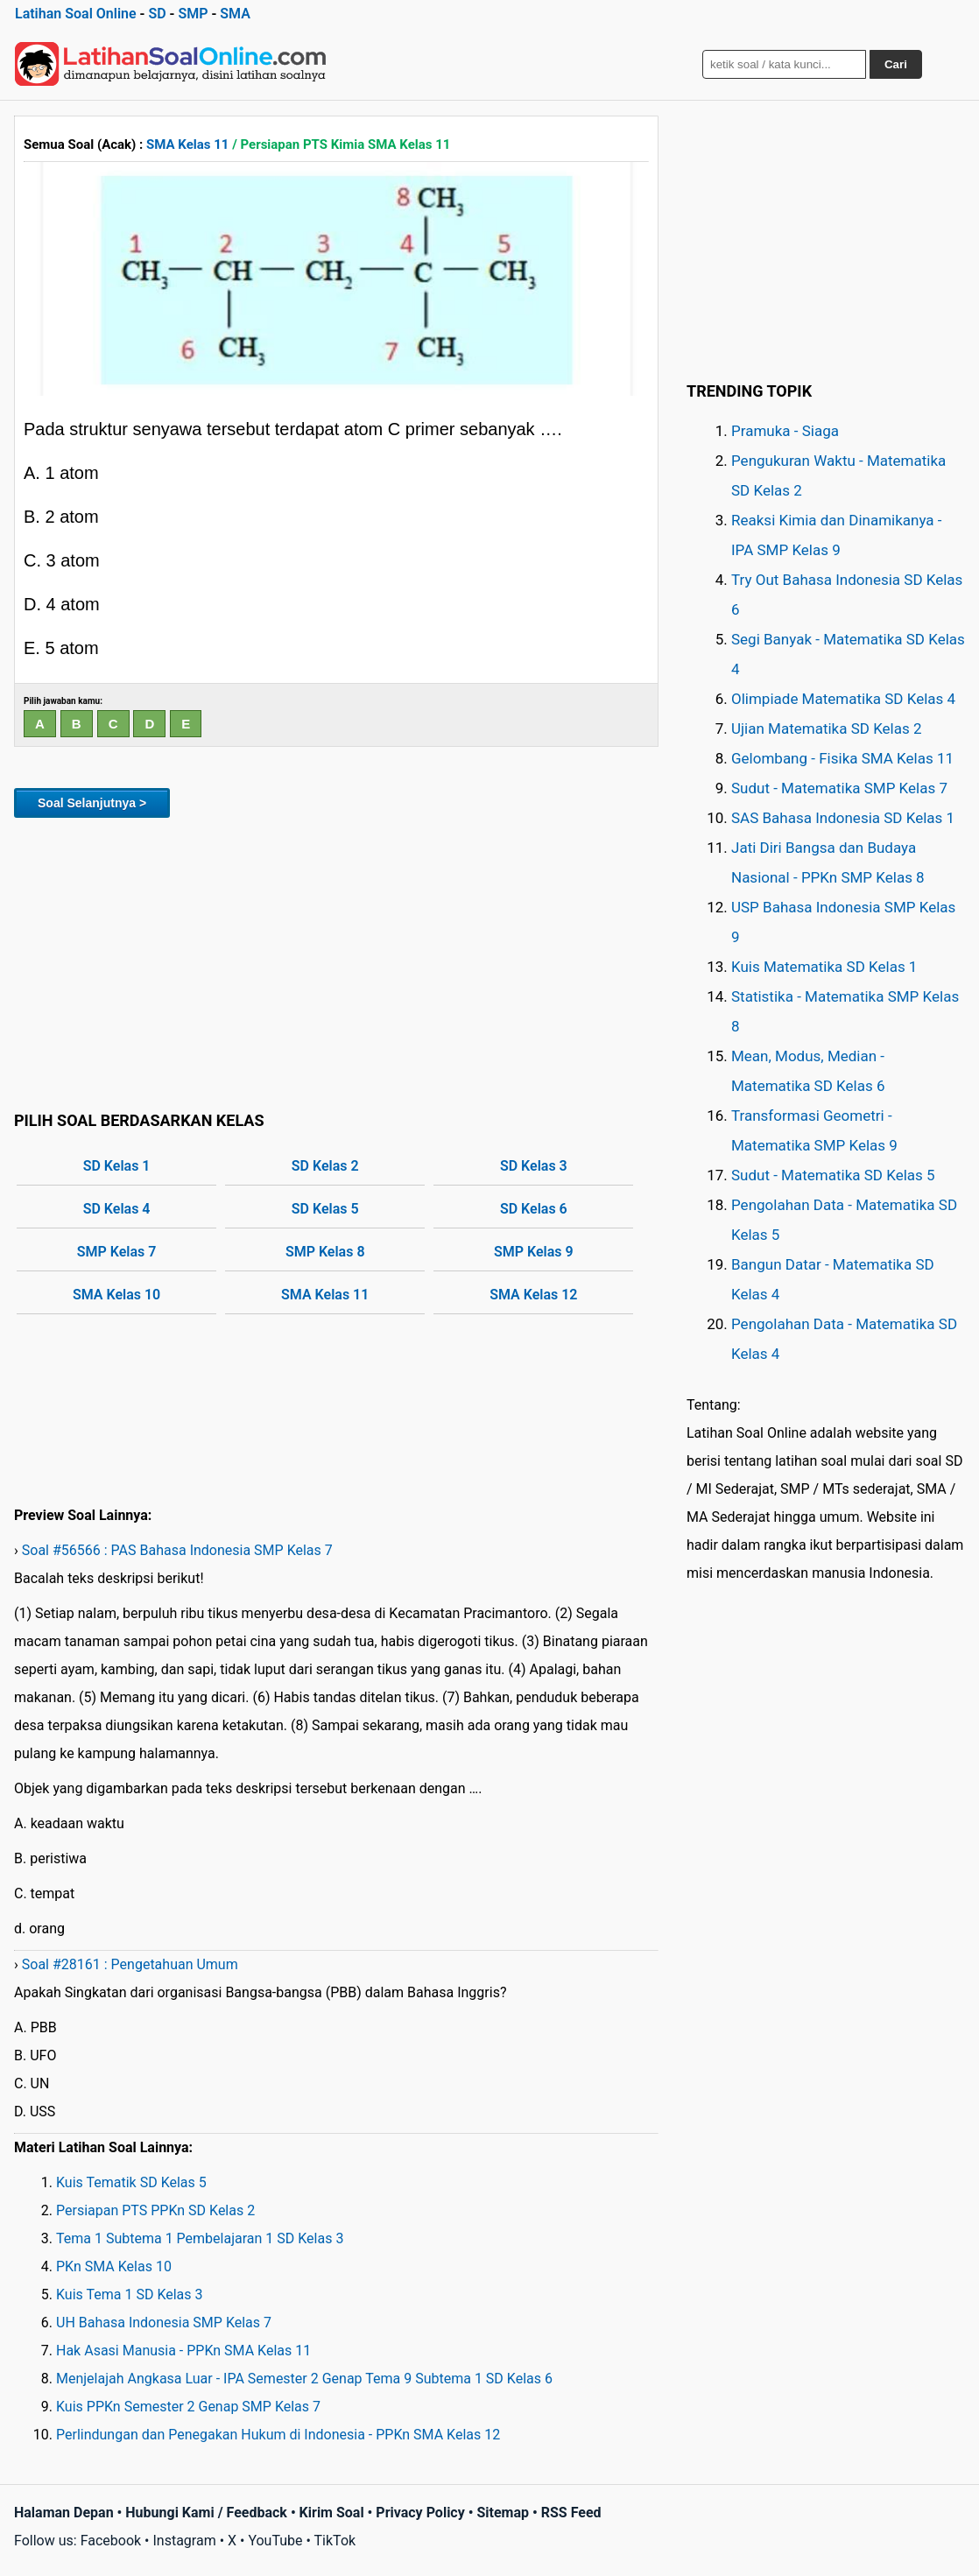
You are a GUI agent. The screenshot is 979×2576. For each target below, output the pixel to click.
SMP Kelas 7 (117, 1251)
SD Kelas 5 (325, 1208)
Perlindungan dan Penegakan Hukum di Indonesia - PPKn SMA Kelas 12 (278, 2434)
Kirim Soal (331, 2512)
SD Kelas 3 (533, 1166)
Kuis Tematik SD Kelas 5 (131, 2182)
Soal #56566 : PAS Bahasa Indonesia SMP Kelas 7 (177, 1550)
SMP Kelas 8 (325, 1251)
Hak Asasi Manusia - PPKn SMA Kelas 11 (183, 2350)
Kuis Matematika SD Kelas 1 (824, 966)
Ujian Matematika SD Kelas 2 (826, 728)
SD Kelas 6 (533, 1208)
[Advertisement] (336, 961)
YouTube (275, 2540)
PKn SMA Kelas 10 (114, 2266)
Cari (895, 64)
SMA (235, 13)
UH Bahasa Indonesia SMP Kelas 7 (163, 2322)
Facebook (111, 2540)
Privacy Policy (420, 2512)
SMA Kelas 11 (187, 144)
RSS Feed (571, 2512)
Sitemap (502, 2512)
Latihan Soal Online (76, 13)
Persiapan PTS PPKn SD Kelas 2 (155, 2210)
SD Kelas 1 (117, 1166)
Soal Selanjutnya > (92, 803)
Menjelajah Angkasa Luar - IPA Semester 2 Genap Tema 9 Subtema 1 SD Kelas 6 (304, 2378)
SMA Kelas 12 (533, 1294)
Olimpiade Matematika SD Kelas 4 (843, 698)
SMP (193, 13)
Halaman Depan (64, 2512)
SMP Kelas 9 (534, 1251)
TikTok (335, 2540)
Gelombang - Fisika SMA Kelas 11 (842, 758)
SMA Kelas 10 (116, 1294)
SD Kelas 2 (325, 1166)
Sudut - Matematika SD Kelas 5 (833, 1175)
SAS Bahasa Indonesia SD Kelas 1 (842, 818)
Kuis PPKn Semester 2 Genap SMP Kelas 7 (188, 2406)
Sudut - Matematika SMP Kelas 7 (839, 788)
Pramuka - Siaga (785, 431)
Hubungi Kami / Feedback (206, 2512)
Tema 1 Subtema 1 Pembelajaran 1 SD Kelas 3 (199, 2238)
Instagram (183, 2540)
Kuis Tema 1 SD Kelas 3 (129, 2294)
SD (157, 13)
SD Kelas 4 (117, 1208)
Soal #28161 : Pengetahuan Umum (130, 1964)
